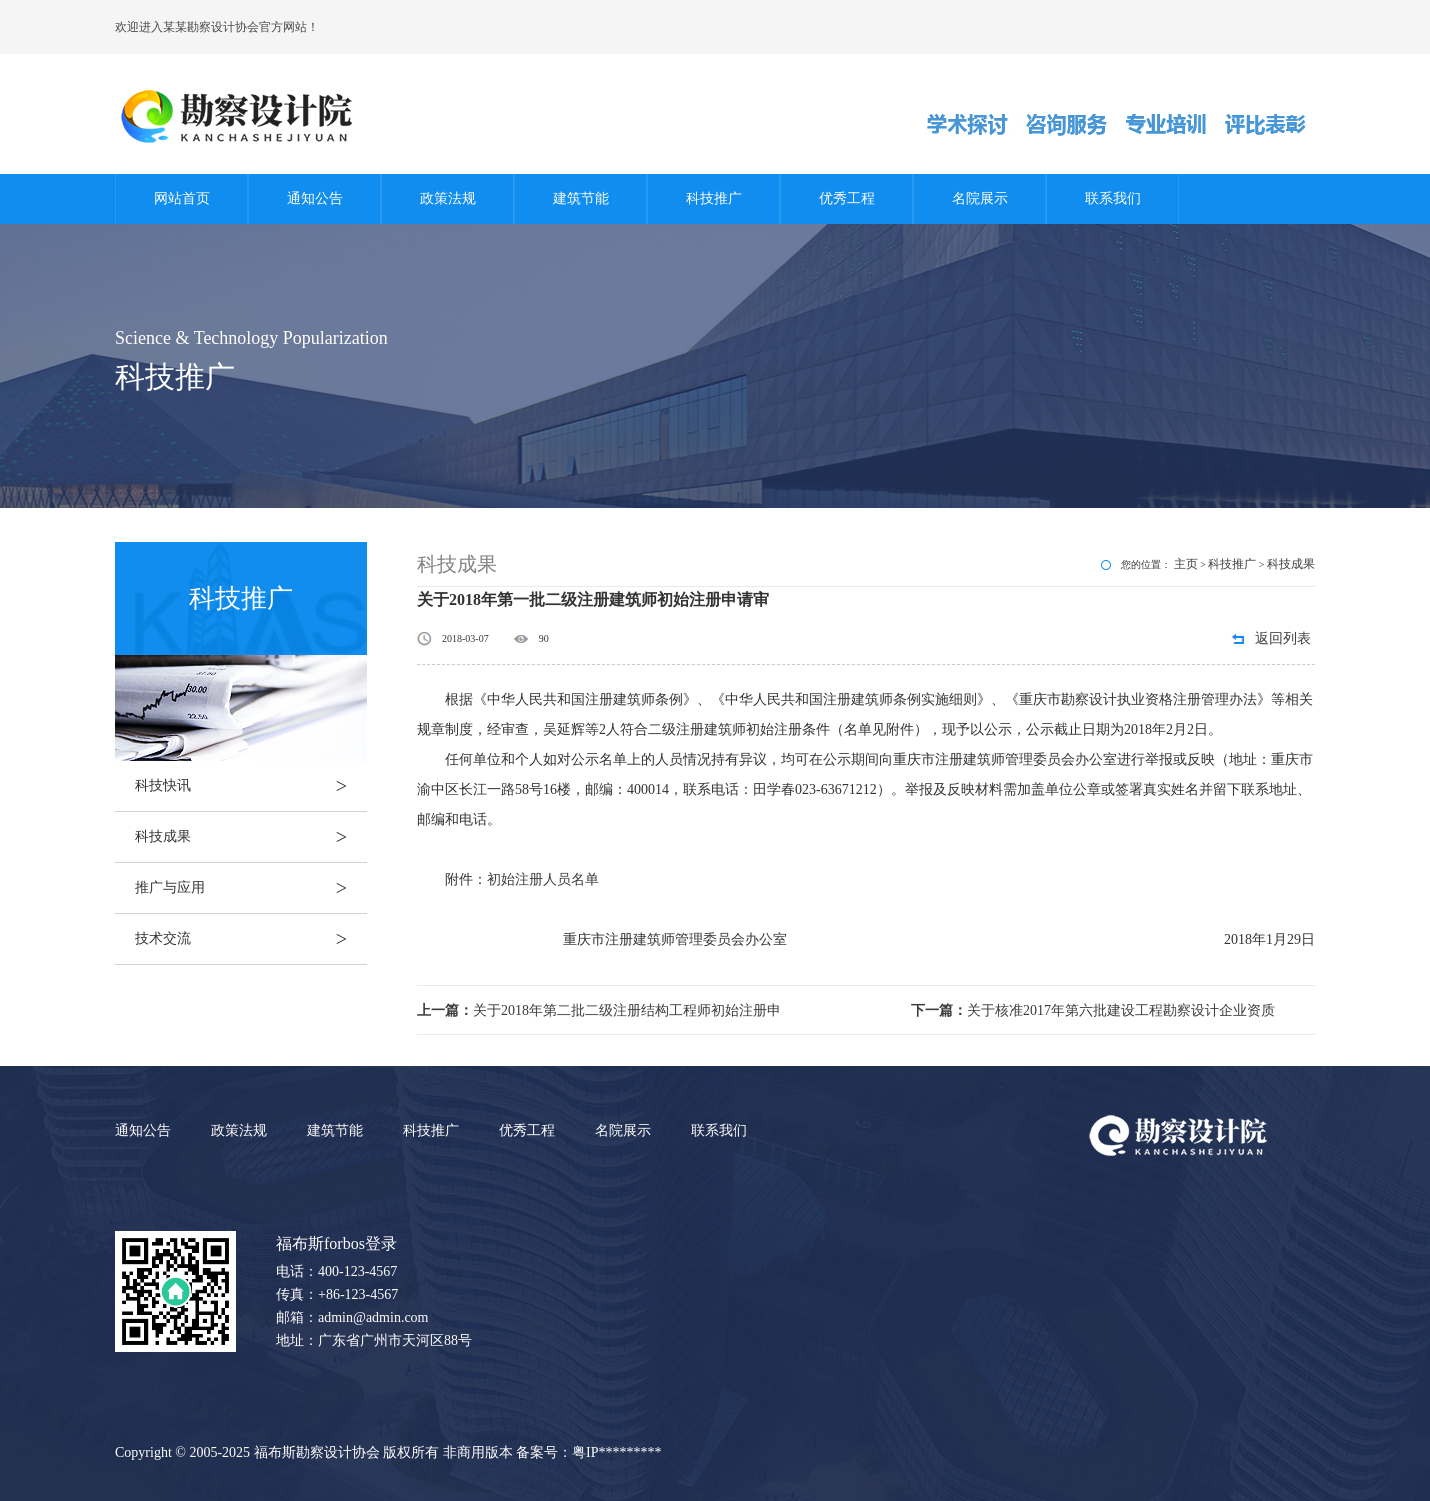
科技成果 (251, 837)
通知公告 (315, 198)
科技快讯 (251, 786)
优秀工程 (847, 198)
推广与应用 (251, 888)
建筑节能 (581, 198)
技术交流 (251, 939)
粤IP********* (616, 1452)
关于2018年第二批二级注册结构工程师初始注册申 (599, 1010)
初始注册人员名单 (543, 879)
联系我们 (1113, 198)
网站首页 (182, 198)
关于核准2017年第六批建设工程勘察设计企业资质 (1093, 1010)
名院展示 (980, 198)
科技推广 (714, 198)
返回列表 (1283, 638)
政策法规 (448, 198)
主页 (1186, 564)
